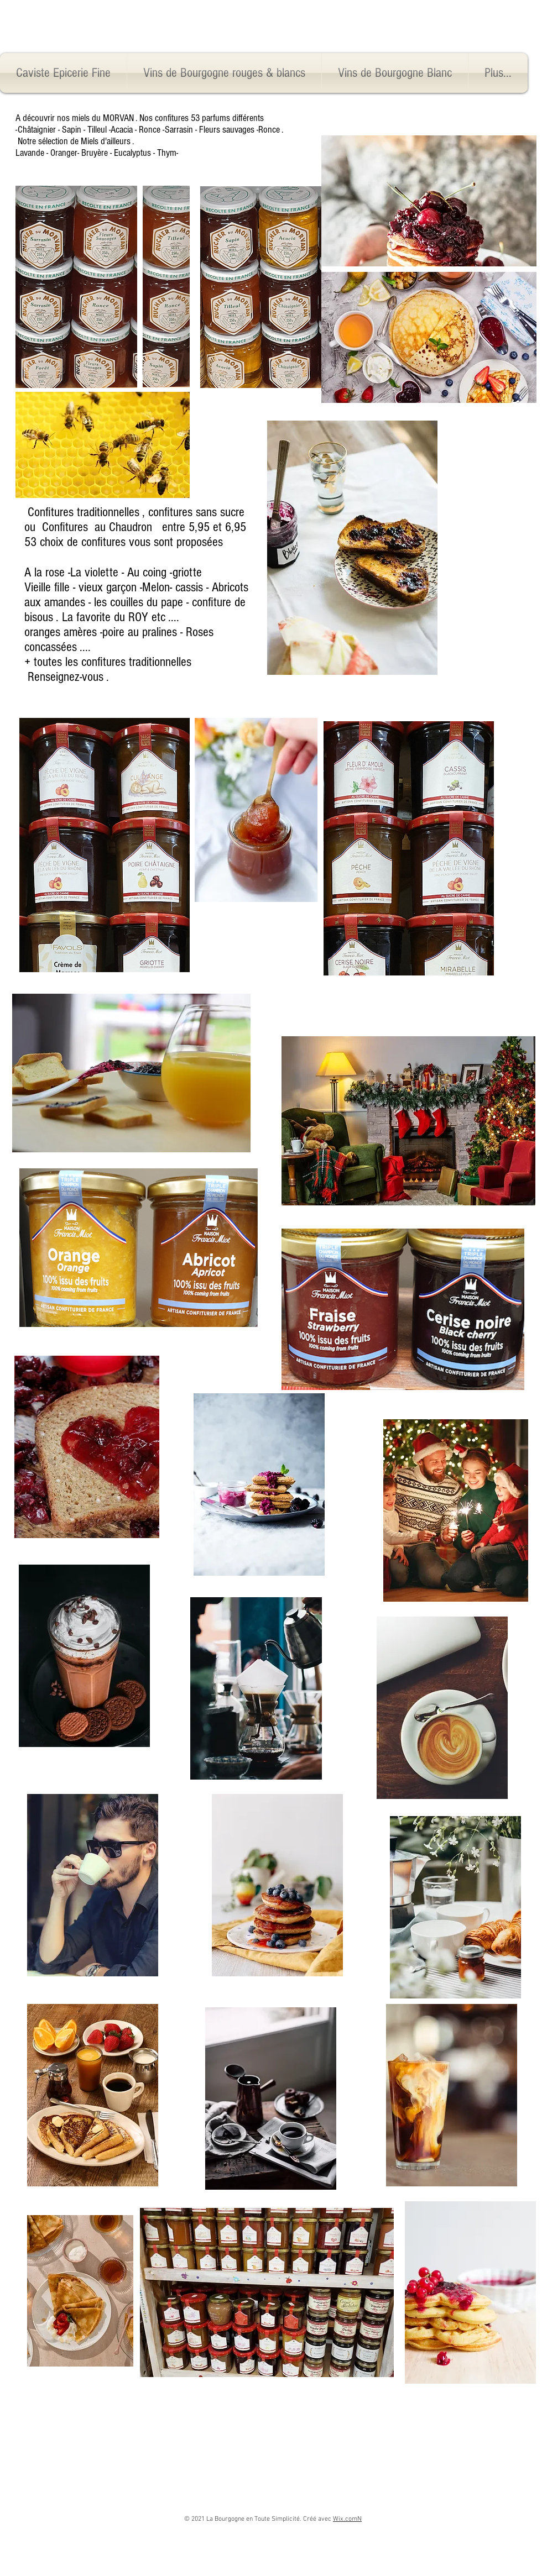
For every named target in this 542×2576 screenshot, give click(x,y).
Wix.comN (347, 2519)
